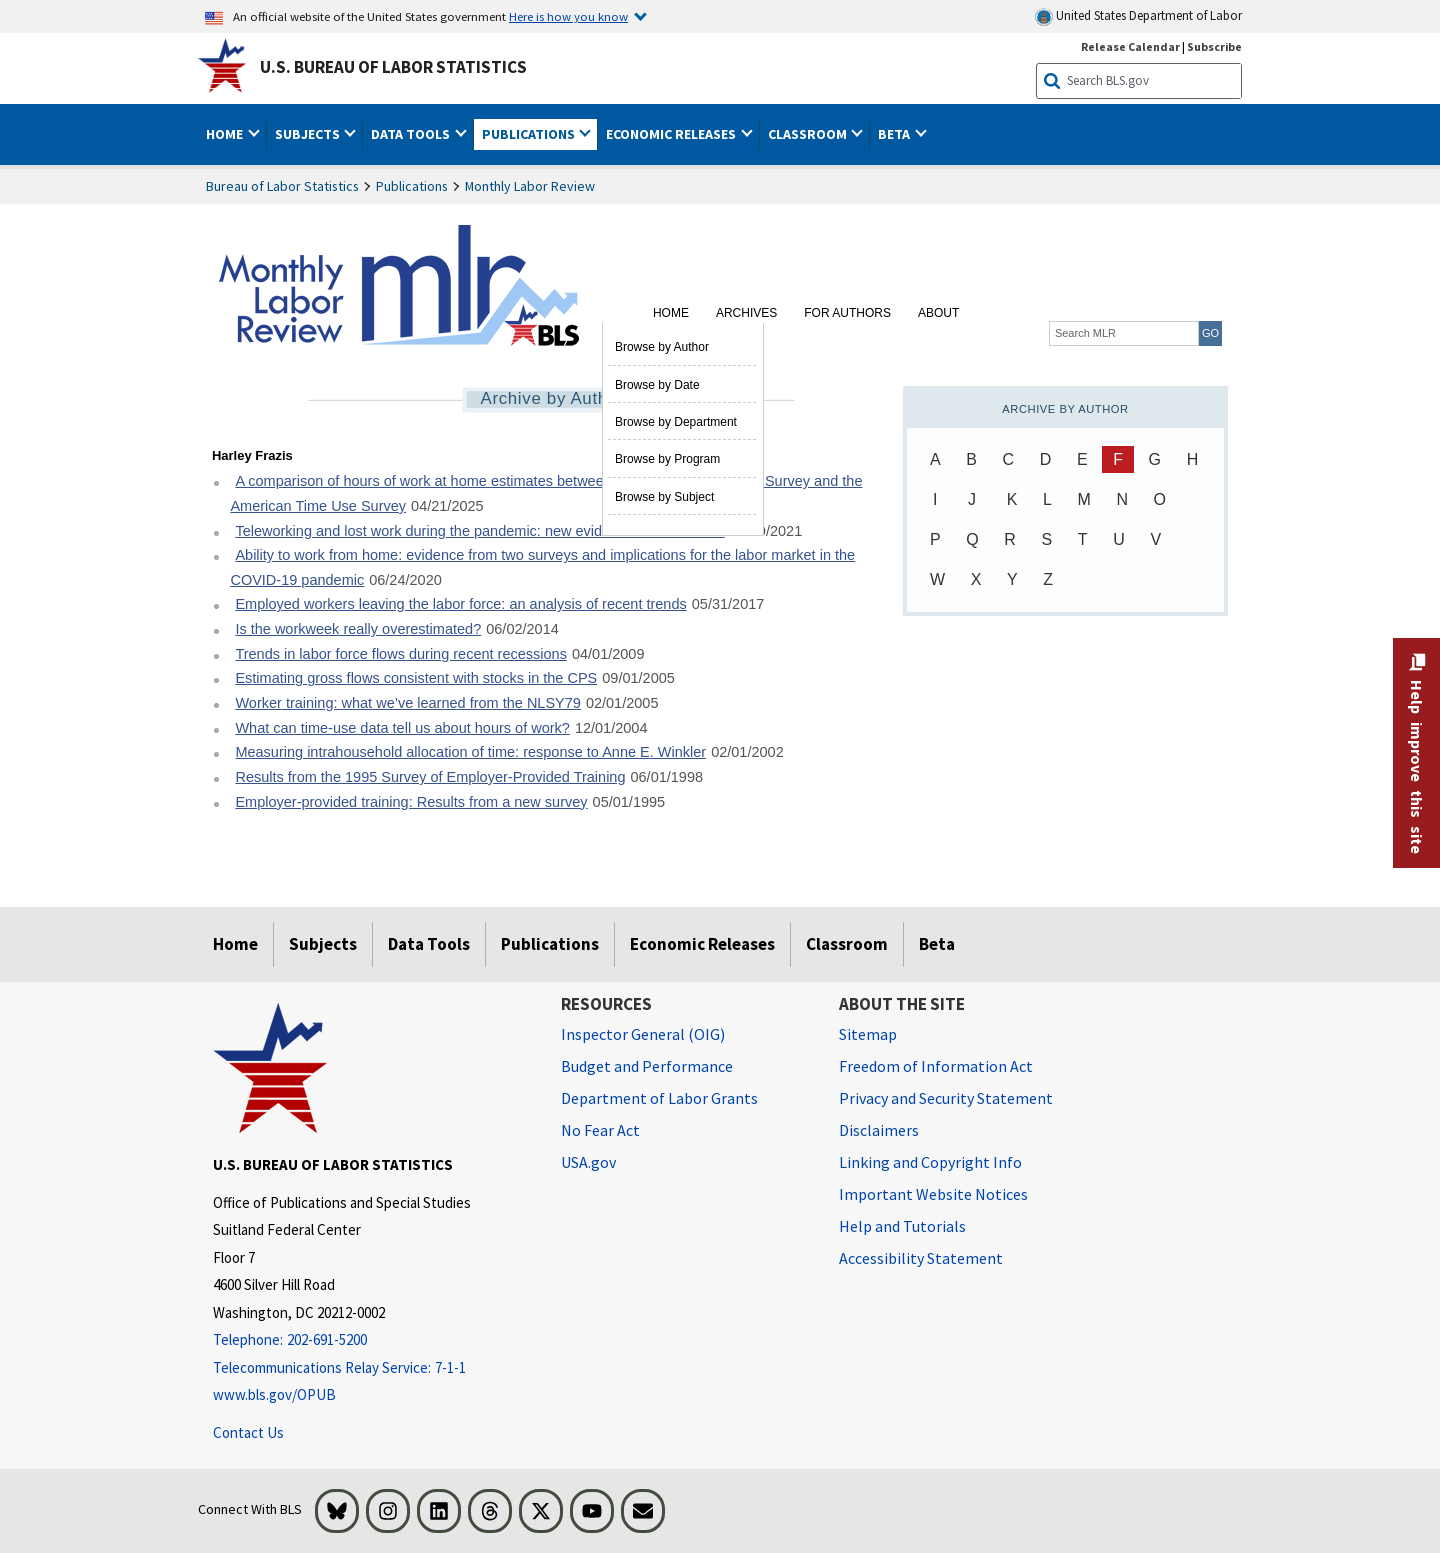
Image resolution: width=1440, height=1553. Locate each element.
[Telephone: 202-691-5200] (372, 1340)
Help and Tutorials (902, 1226)
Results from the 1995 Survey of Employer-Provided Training (430, 777)
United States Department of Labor (1138, 16)
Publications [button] (530, 134)
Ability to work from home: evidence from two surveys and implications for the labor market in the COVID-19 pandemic (542, 567)
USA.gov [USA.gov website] (588, 1162)
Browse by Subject (664, 497)
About (938, 313)
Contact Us (248, 1432)
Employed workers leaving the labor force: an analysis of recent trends (460, 604)
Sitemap (868, 1034)
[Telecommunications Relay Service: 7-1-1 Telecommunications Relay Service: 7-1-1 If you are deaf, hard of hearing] (372, 1368)
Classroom (847, 944)
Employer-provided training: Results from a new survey (411, 802)
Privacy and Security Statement (946, 1098)
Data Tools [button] (412, 134)
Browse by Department (676, 422)
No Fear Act (600, 1130)
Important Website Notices (933, 1194)
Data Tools (429, 944)
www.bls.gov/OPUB (274, 1394)
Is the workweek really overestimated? (358, 629)
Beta (937, 944)
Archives (746, 313)
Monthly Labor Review (530, 186)
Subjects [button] (309, 134)
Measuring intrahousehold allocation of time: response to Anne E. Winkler (470, 752)
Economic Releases (702, 944)
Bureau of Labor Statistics (282, 186)
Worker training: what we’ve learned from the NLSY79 (407, 703)
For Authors (847, 313)
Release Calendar (1130, 46)
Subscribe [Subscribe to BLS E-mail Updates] (1214, 46)
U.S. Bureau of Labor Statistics (393, 67)
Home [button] (226, 134)
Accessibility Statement (921, 1258)
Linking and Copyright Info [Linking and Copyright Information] (930, 1162)
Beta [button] (895, 134)
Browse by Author (662, 347)
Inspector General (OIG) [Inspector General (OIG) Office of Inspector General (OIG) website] (643, 1034)
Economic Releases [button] (672, 134)
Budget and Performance (647, 1066)
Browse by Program (667, 459)
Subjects (323, 944)
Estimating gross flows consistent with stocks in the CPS (416, 678)
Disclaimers (879, 1130)
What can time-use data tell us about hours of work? (402, 728)
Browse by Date (657, 385)
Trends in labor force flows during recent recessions (401, 654)
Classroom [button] (809, 134)
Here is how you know (568, 16)
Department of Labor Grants (659, 1098)
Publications (412, 186)
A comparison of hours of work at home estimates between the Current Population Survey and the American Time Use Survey (546, 493)
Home (671, 313)
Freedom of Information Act (936, 1066)
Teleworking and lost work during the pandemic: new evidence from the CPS (479, 531)
